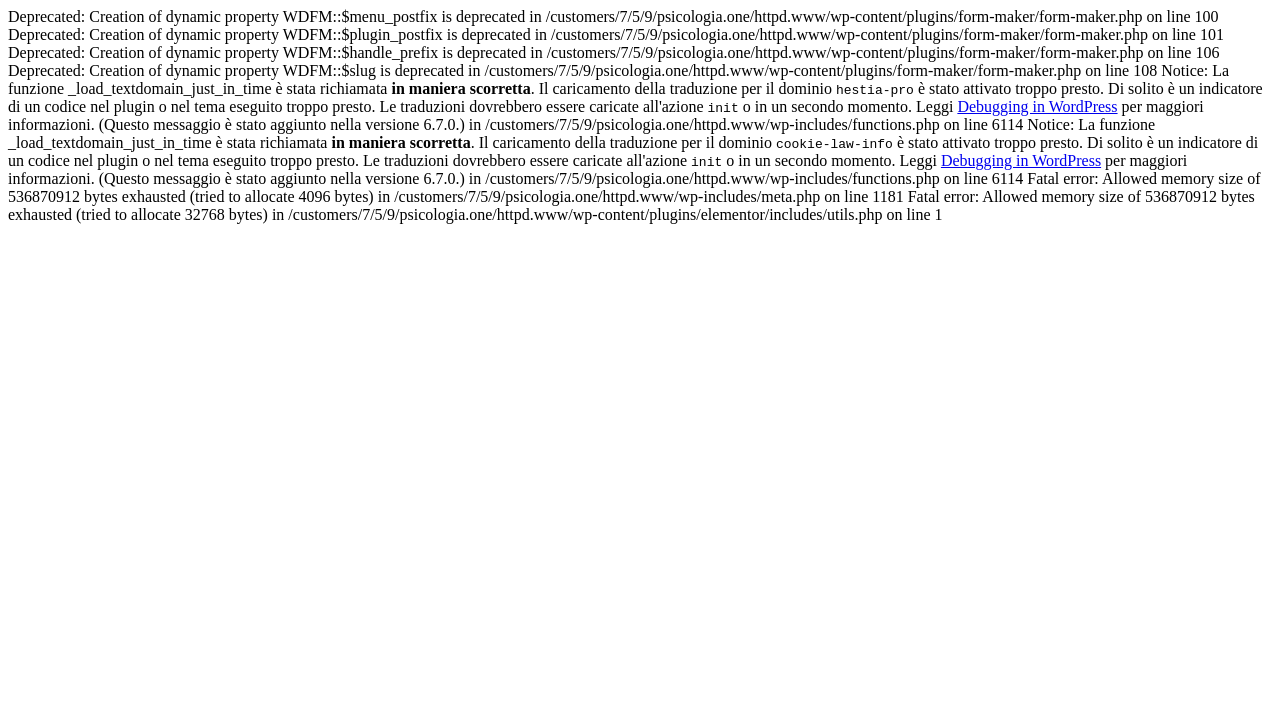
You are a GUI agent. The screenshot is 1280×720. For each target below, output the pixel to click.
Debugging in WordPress (1037, 106)
